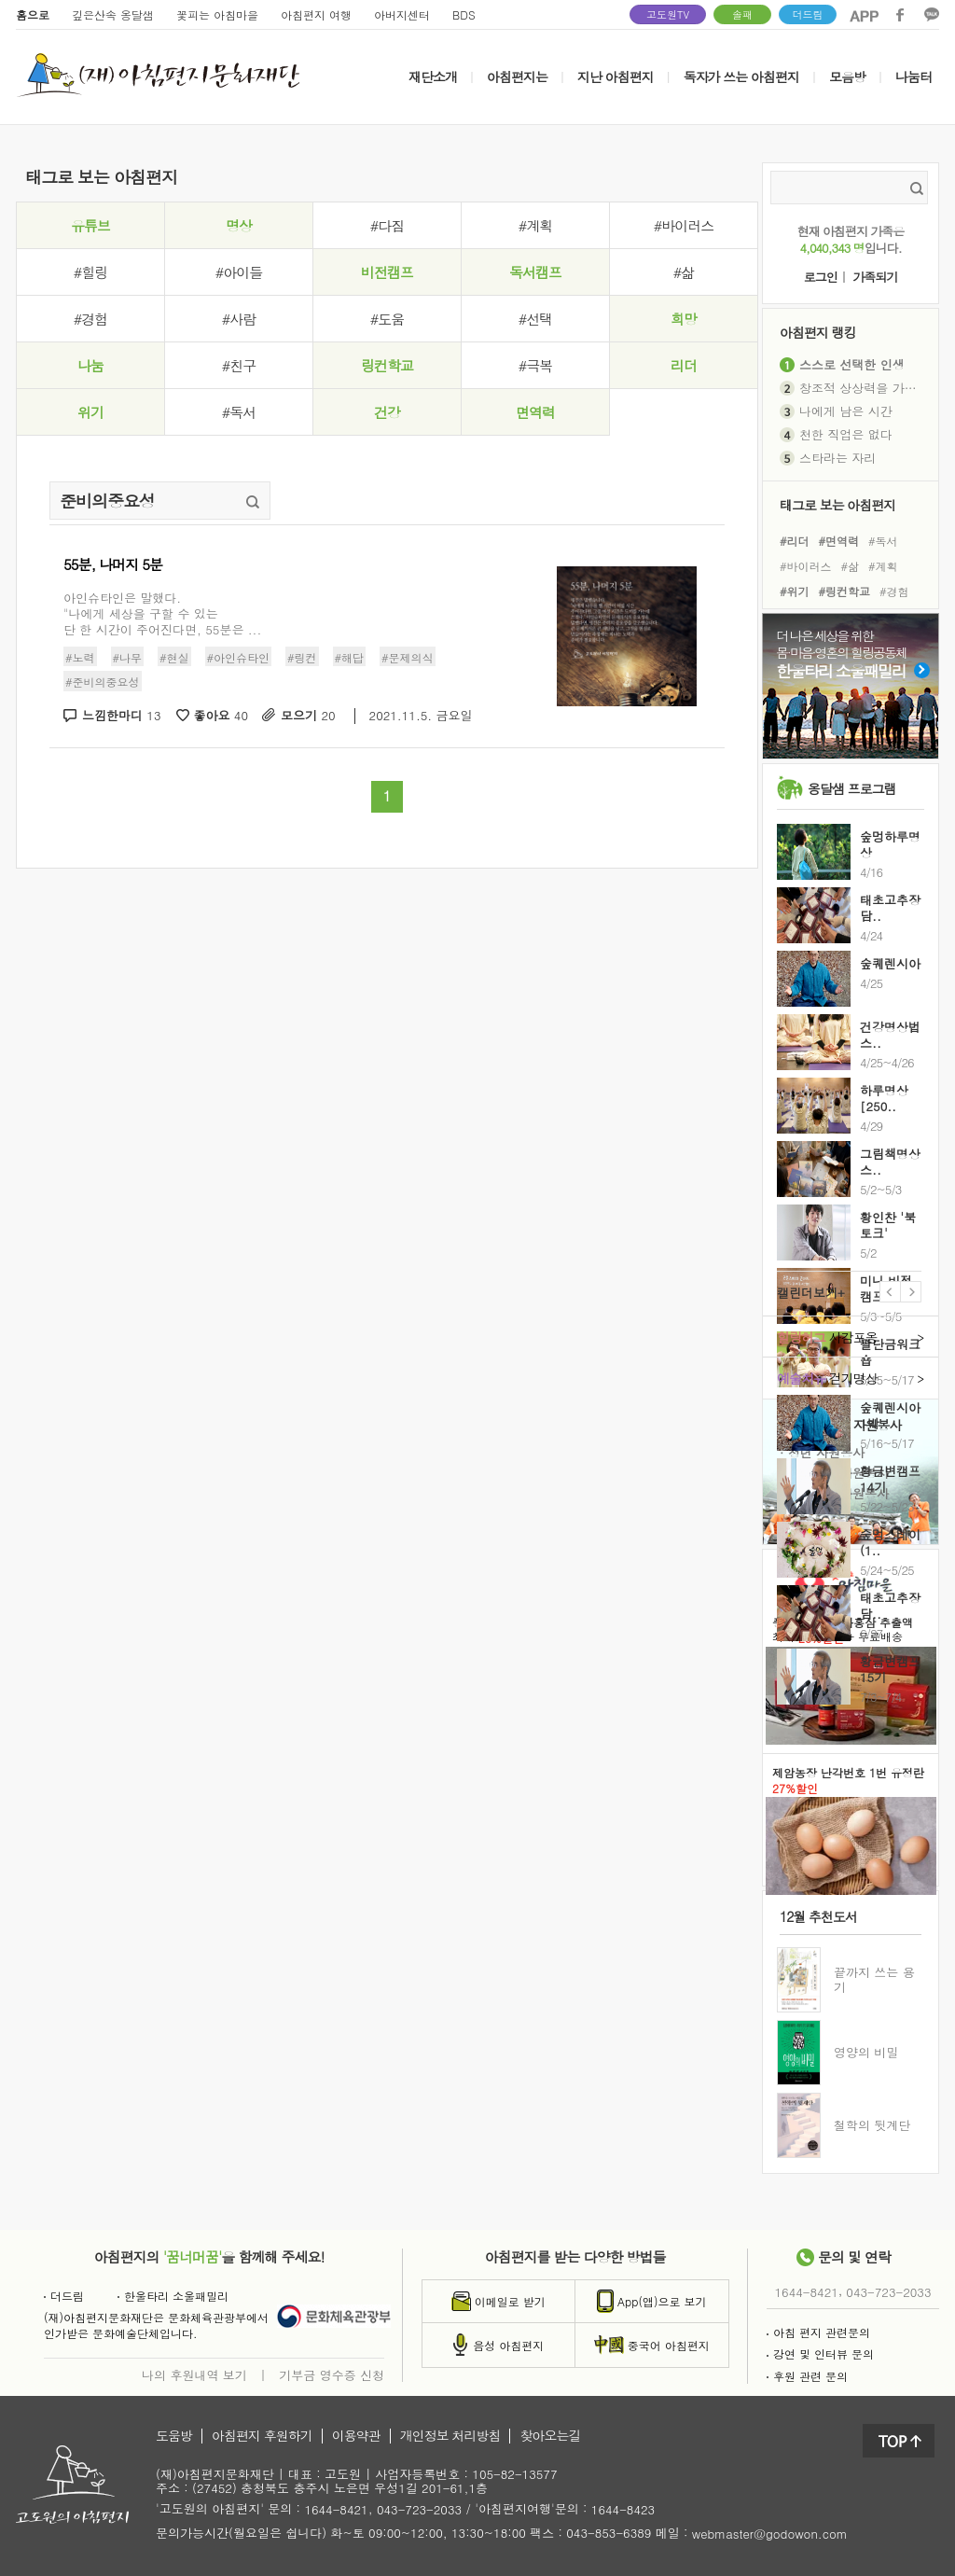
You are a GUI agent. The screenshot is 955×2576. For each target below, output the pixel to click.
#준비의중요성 (102, 681)
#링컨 (302, 657)
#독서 (239, 412)
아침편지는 (517, 76)
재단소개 (432, 76)
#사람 (239, 318)
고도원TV (667, 14)
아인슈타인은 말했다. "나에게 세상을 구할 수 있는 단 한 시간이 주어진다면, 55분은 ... (162, 613)
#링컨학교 (845, 591)
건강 (387, 412)
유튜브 (90, 225)
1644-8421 (806, 2292)
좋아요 (221, 716)
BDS (464, 14)
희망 (684, 318)
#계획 (535, 225)
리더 (684, 365)
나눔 (90, 365)
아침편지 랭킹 (818, 332)
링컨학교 (387, 365)
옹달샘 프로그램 (852, 788)
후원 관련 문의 (807, 2376)
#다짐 (387, 225)
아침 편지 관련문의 (818, 2332)
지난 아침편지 (615, 76)
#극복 (535, 365)
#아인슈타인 (238, 657)
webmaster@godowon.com (770, 2533)
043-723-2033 (888, 2292)
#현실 (174, 657)
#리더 (795, 540)
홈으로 (32, 14)
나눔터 (913, 76)
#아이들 (238, 272)
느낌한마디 (121, 716)
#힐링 (90, 272)
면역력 (535, 412)
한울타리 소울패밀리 (173, 2296)
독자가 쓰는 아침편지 (741, 76)
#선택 (535, 318)
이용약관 (356, 2436)
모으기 (308, 716)
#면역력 (839, 540)
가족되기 (874, 277)
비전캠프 (387, 272)
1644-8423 (623, 2510)
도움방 (174, 2436)
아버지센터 (402, 14)
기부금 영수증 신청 (331, 2374)
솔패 (742, 14)
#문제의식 (407, 657)
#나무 (128, 657)
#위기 (795, 591)
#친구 (239, 365)
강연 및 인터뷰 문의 (820, 2353)
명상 (239, 225)
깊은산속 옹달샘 (113, 14)
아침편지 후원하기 (262, 2436)
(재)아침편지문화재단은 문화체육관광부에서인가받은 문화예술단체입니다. (156, 2325)
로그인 (820, 277)
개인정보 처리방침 (450, 2436)
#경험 (90, 318)
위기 (90, 412)
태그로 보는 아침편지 (837, 504)
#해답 (350, 657)
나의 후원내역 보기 (194, 2374)
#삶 (683, 272)
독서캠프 (535, 272)
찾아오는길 (549, 2436)
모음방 (847, 76)
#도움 (387, 318)
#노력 (80, 657)
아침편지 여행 (316, 14)
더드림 (808, 14)
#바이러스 (683, 225)
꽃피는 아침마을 (217, 14)
